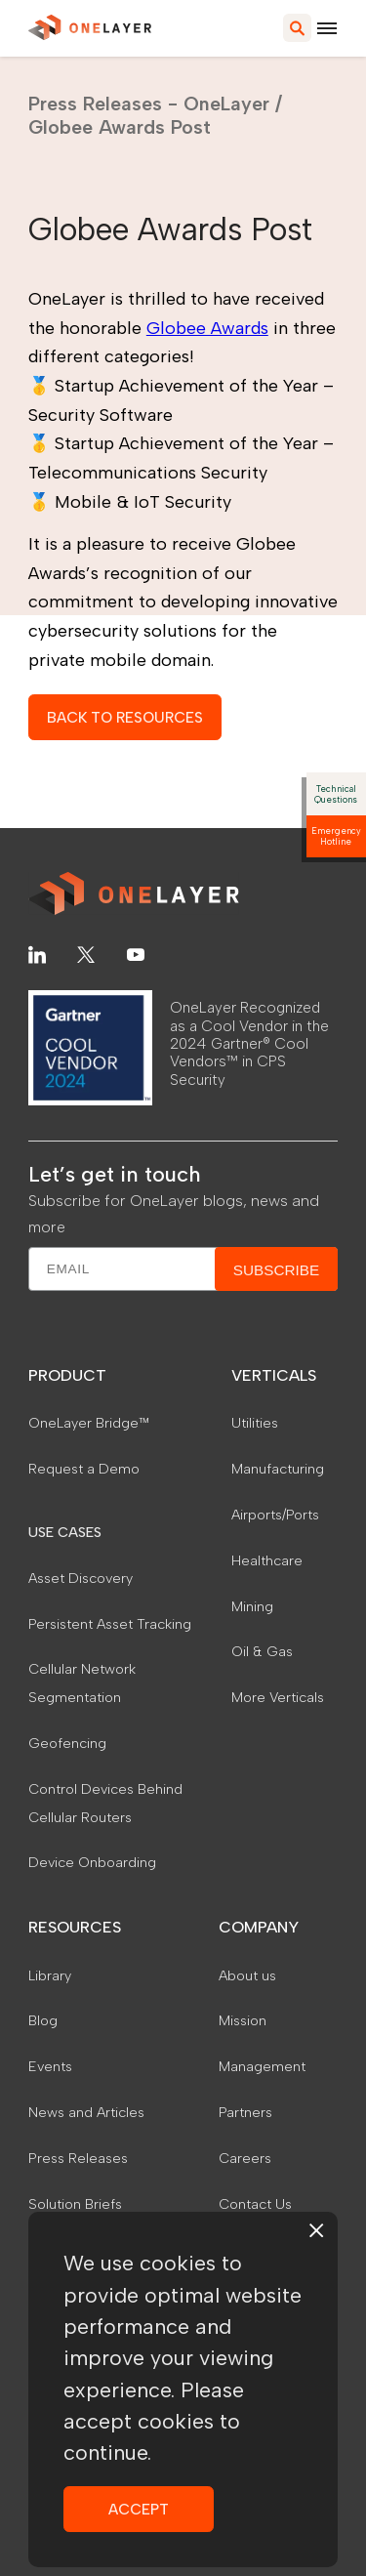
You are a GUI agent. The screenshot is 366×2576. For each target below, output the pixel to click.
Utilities (254, 1423)
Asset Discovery (80, 1578)
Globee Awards (207, 328)
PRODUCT (67, 1375)
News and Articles (86, 2112)
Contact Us (255, 2204)
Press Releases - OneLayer (148, 103)
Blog (43, 2020)
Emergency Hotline (336, 836)
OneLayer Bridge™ (88, 1423)
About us (247, 1975)
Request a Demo (84, 1468)
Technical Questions (335, 794)
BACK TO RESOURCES (125, 717)
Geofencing (67, 1743)
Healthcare (267, 1560)
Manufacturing (277, 1468)
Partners (245, 2112)
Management (262, 2066)
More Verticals (277, 1697)
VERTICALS (273, 1375)
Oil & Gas (262, 1651)
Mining (252, 1606)
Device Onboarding (92, 1862)
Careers (245, 2158)
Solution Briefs (75, 2204)
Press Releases (78, 2158)
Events (50, 2066)
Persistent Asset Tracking (109, 1624)
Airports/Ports (275, 1514)
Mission (242, 2020)
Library (49, 1975)
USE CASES (65, 1532)
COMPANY (259, 1927)
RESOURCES (74, 1927)
